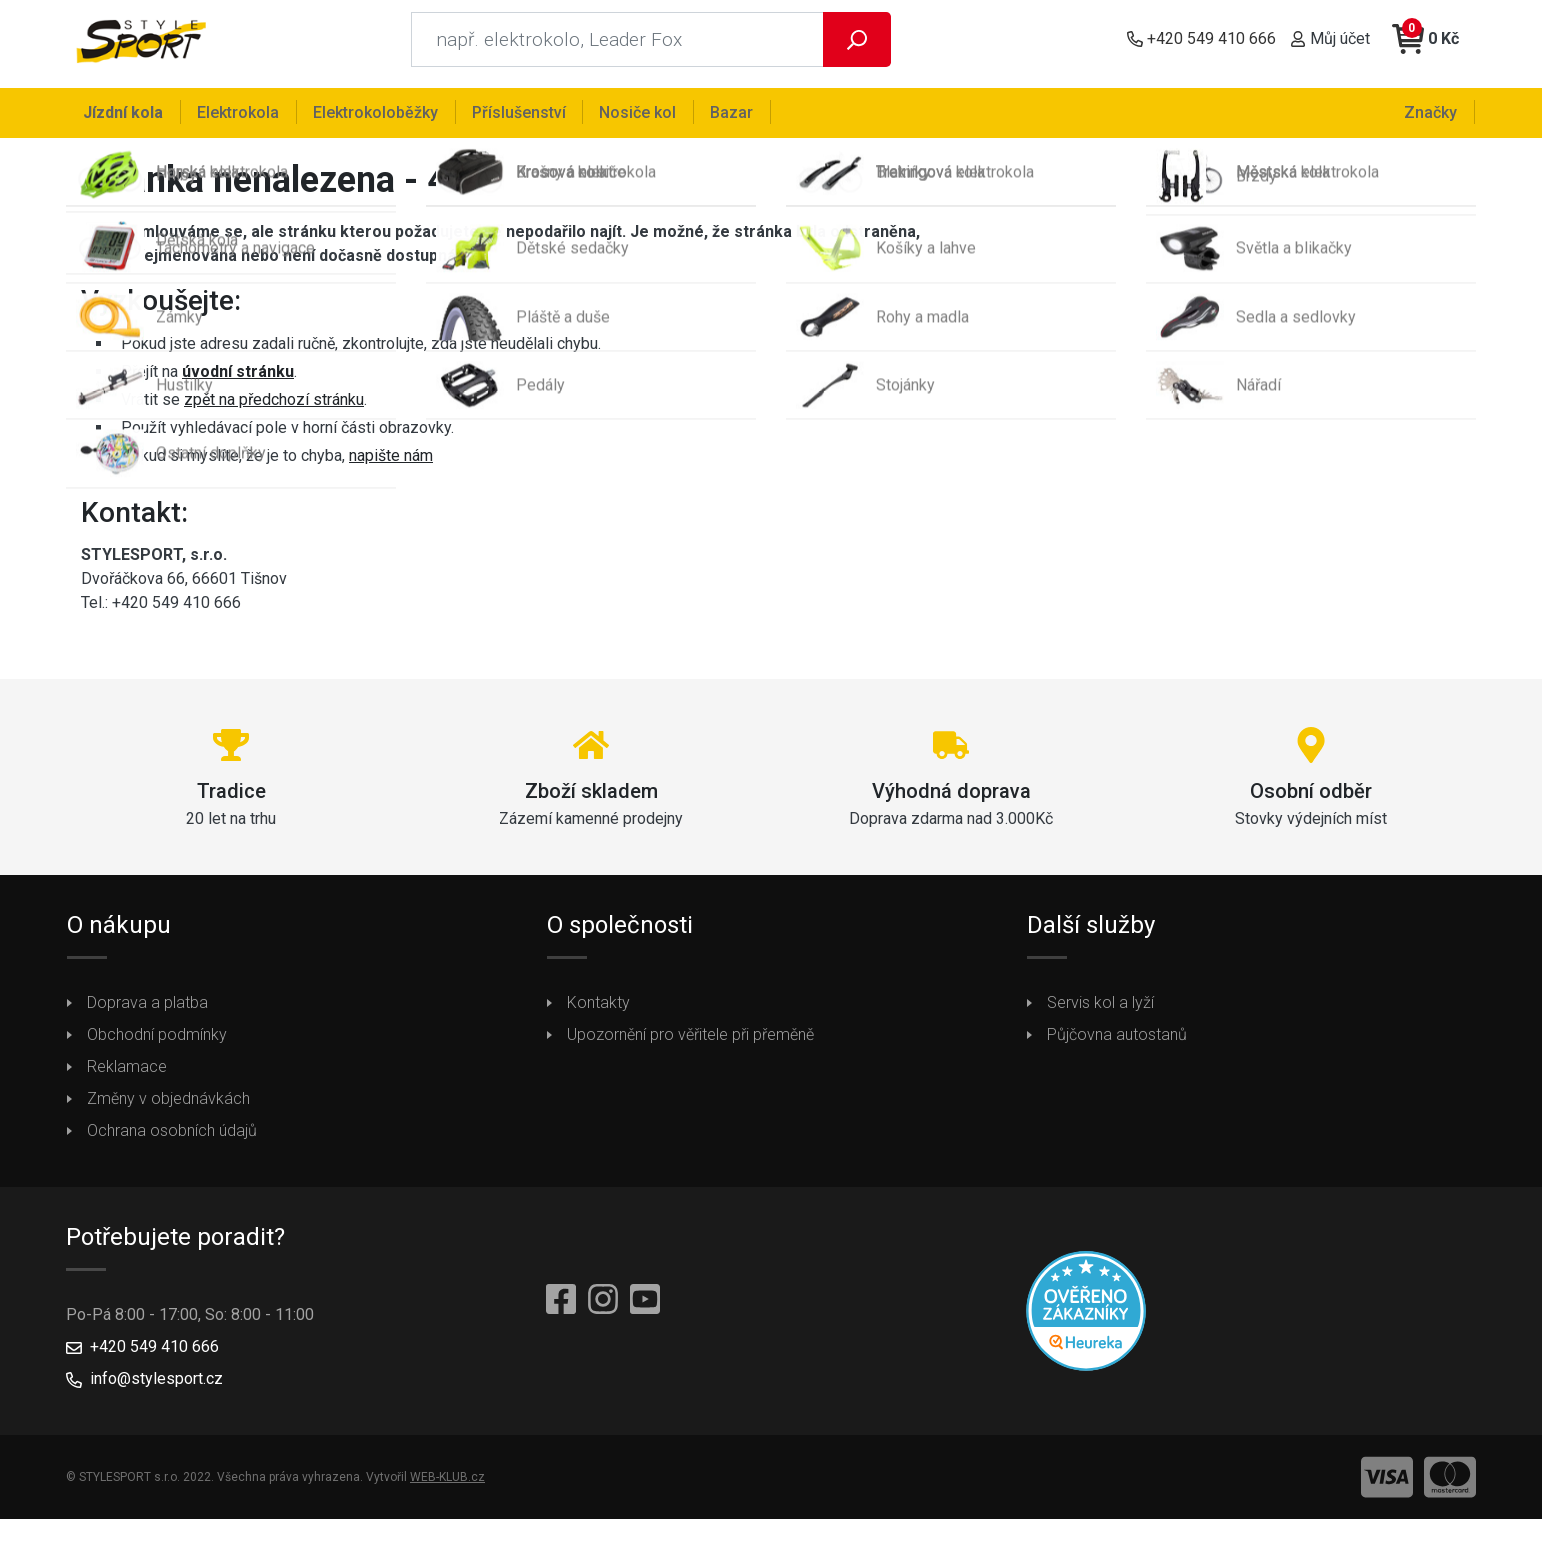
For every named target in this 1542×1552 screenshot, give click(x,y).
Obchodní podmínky (157, 1043)
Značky (1432, 111)
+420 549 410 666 (154, 1355)
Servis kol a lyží (1100, 1011)
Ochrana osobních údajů (172, 1139)
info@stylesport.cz (156, 1387)
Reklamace (127, 1075)
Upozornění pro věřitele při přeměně (690, 1043)
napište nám (391, 464)
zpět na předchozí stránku (274, 408)
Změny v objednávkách (168, 1107)
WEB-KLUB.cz (447, 1486)
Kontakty (598, 1011)
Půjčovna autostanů (1117, 1043)
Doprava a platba (147, 1011)
